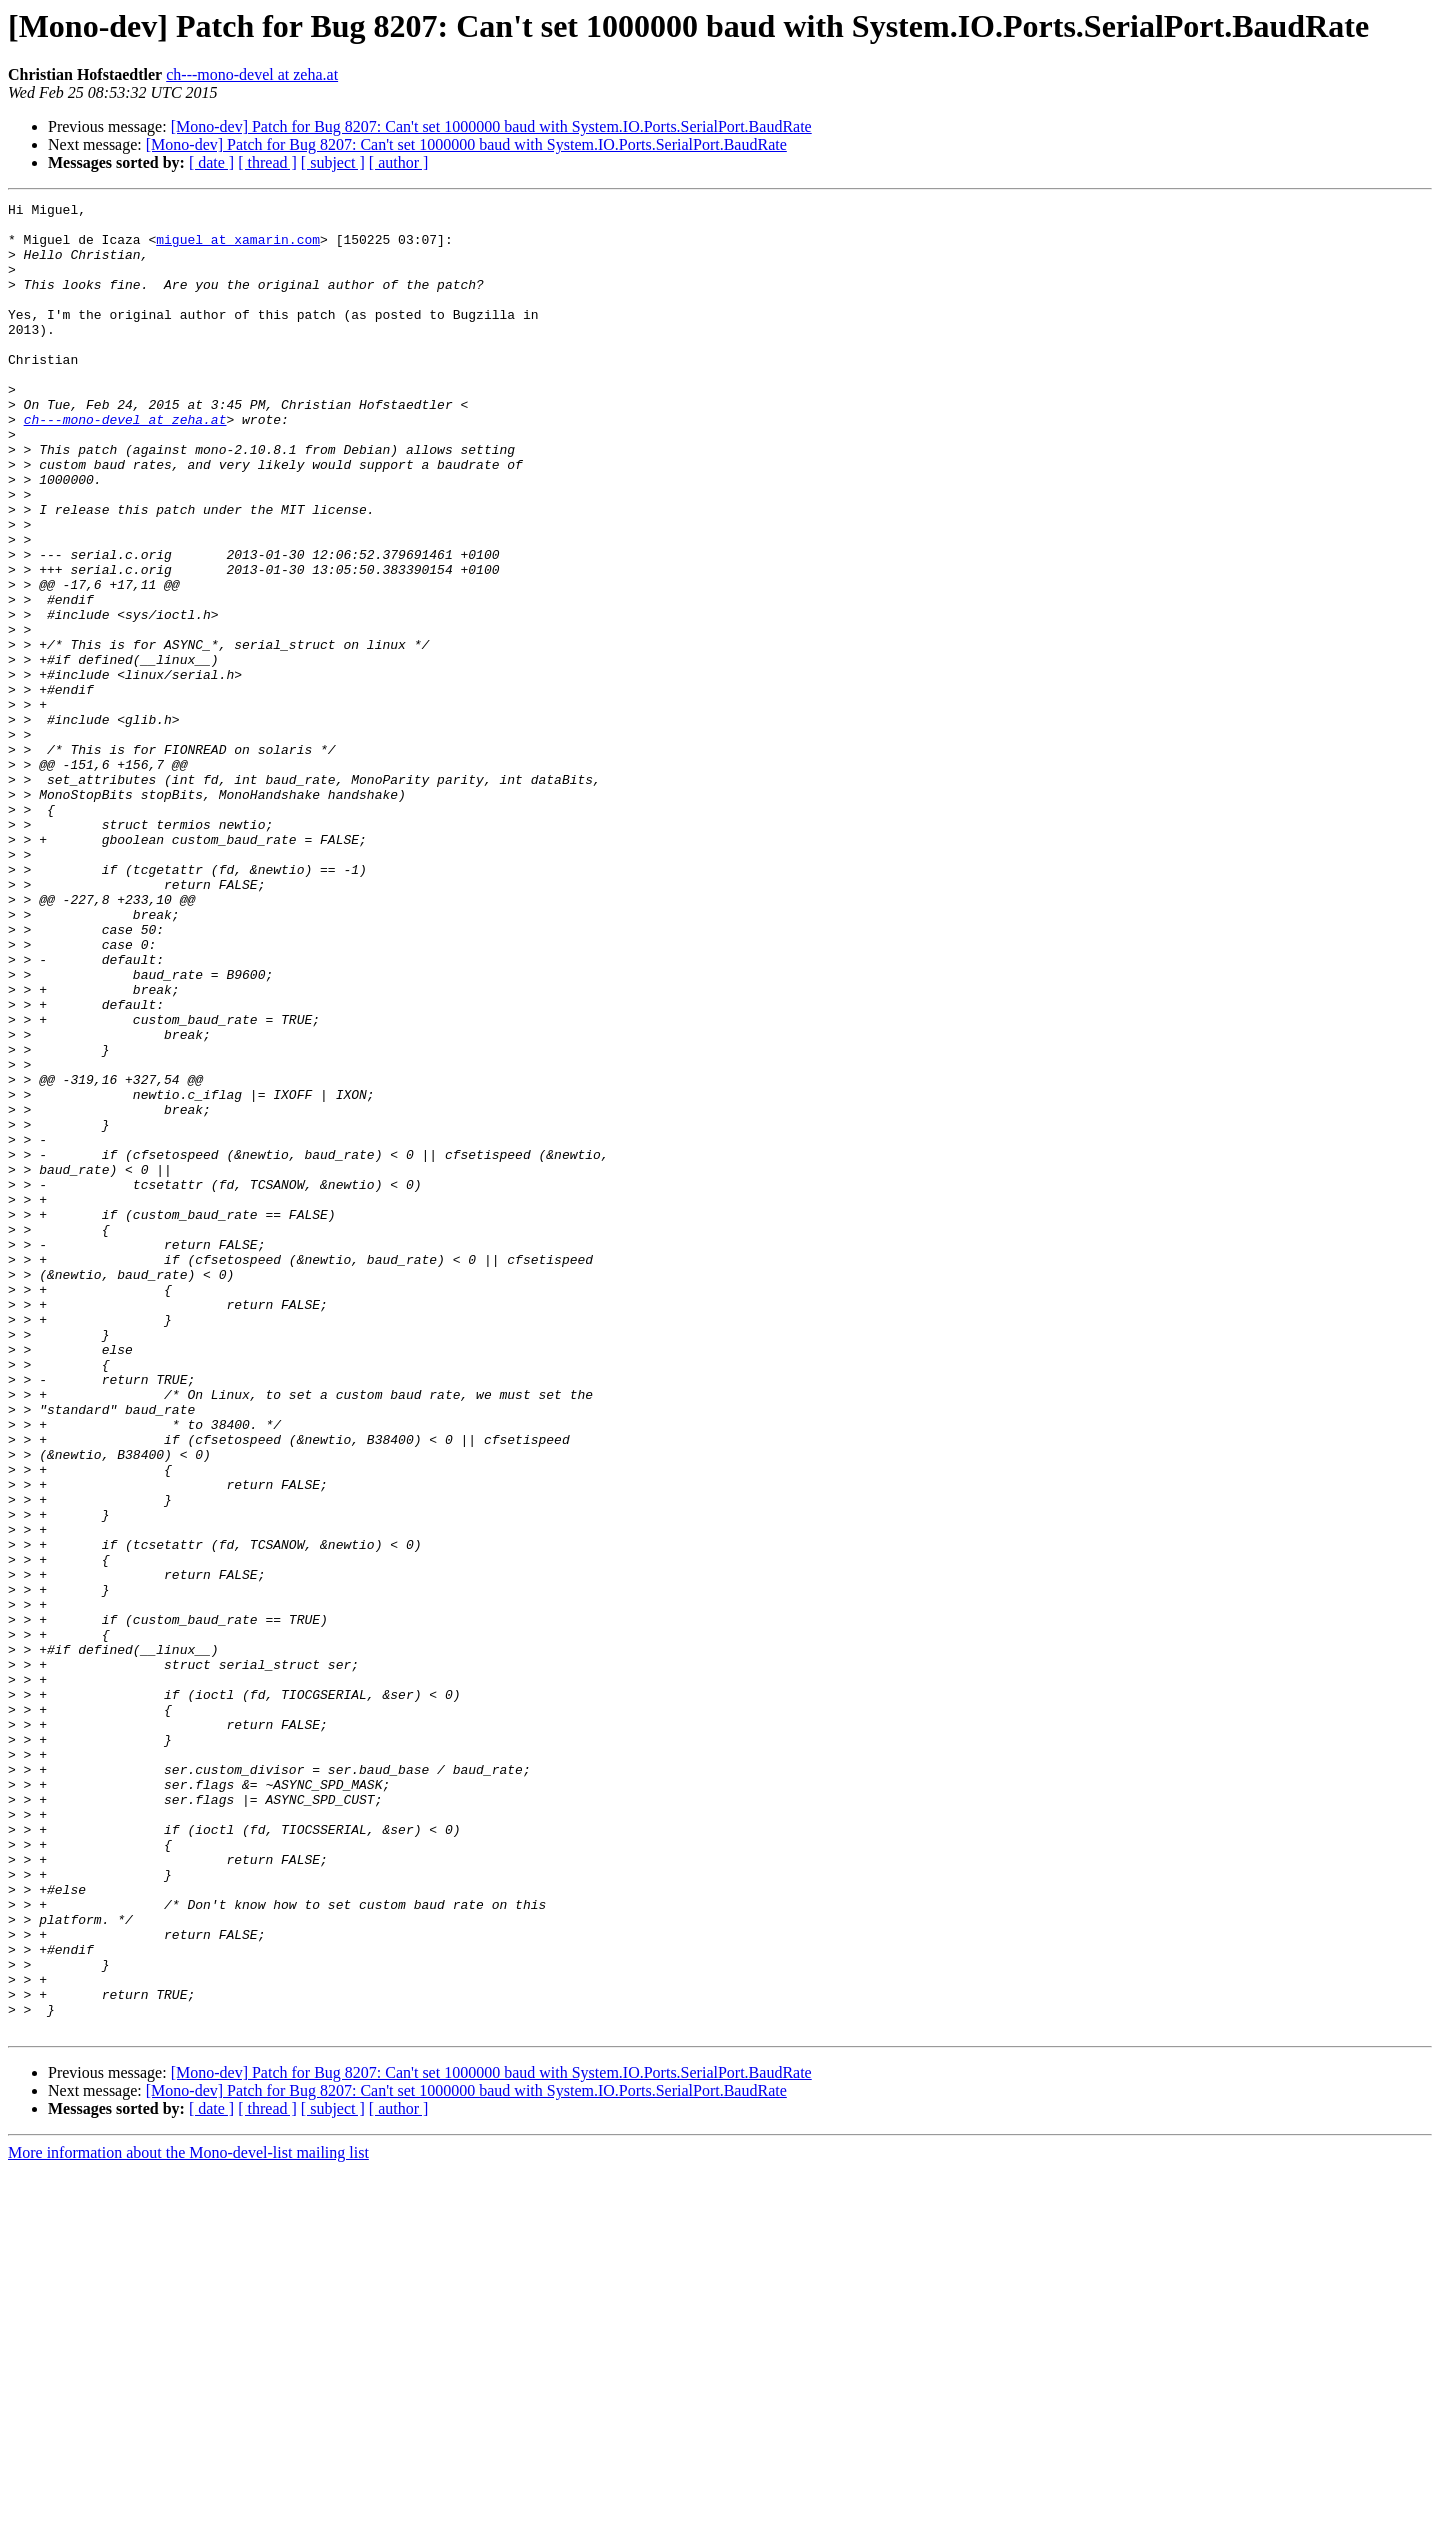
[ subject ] (333, 162)
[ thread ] (267, 162)
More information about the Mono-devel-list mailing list (188, 2518)
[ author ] (399, 162)
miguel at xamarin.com (238, 248)
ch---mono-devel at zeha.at (252, 74)
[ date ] (211, 162)
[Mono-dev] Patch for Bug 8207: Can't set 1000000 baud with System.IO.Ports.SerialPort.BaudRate (491, 126)
